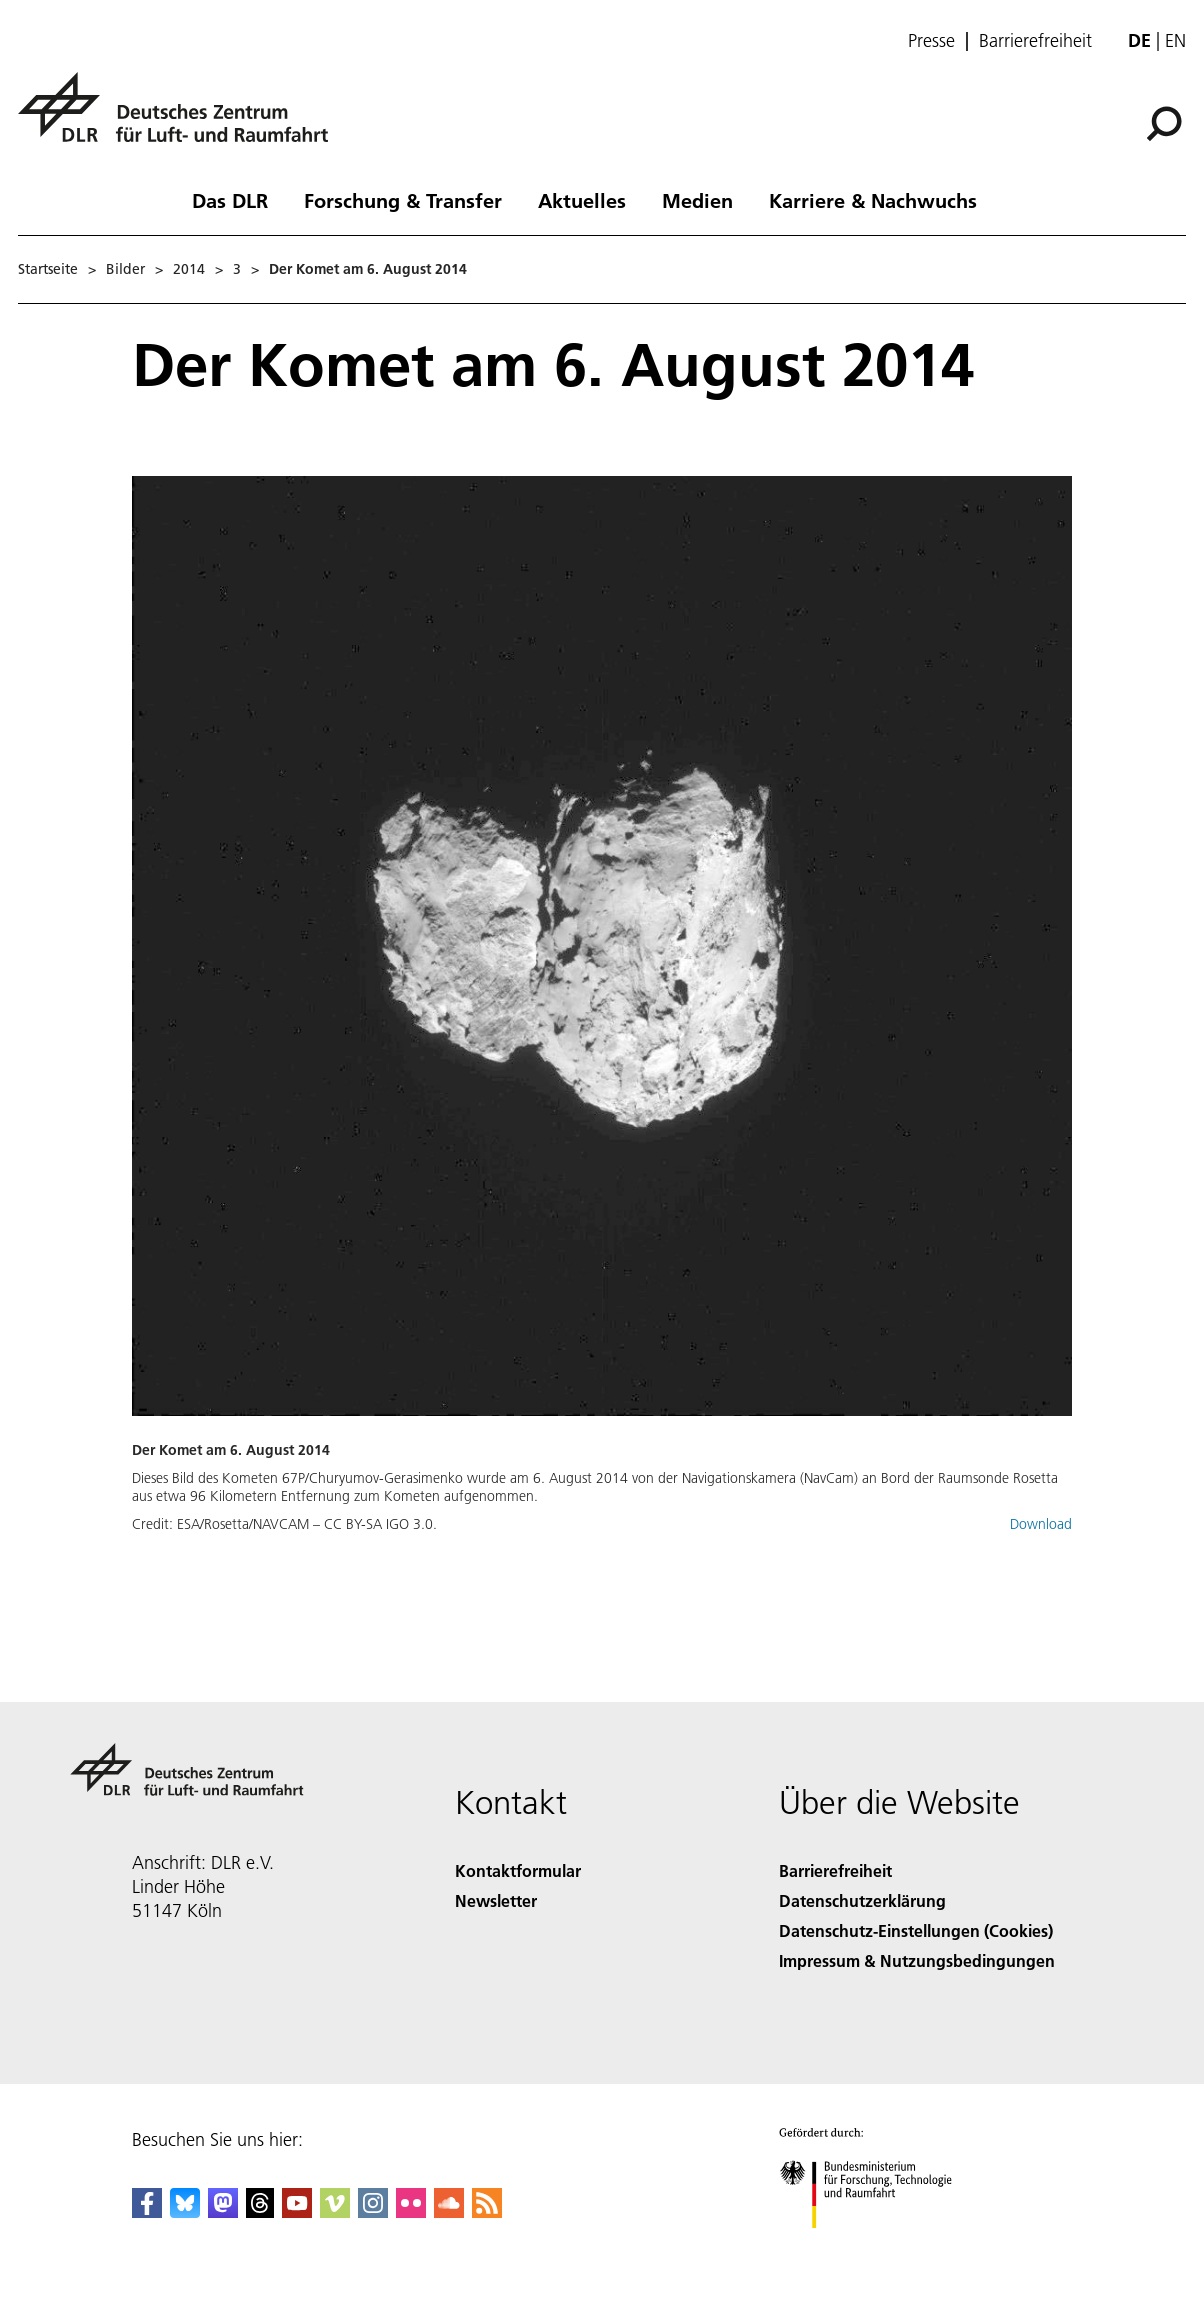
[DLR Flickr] (411, 2211)
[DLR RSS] (487, 2211)
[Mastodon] (223, 2211)
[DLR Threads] (260, 2211)
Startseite (48, 269)
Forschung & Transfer (403, 200)
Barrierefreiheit (1035, 41)
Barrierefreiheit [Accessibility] (835, 1870)
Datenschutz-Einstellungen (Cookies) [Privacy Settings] (916, 1930)
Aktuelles (582, 200)
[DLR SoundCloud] (449, 2211)
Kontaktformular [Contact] (518, 1870)
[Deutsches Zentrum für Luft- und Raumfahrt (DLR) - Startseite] (181, 118)
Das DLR (230, 200)
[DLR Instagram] (373, 2211)
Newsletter (496, 1900)
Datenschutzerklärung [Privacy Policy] (862, 1900)
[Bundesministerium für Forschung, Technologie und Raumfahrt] (876, 2245)
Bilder (125, 269)
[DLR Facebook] (147, 2211)
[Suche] (1164, 124)
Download (1041, 1524)
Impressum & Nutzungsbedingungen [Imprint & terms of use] (917, 1960)
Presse (931, 41)
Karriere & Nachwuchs (873, 200)
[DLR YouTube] (297, 2211)
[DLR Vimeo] (335, 2211)
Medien (697, 200)
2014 (189, 269)
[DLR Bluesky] (185, 2211)
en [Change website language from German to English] (1175, 40)
